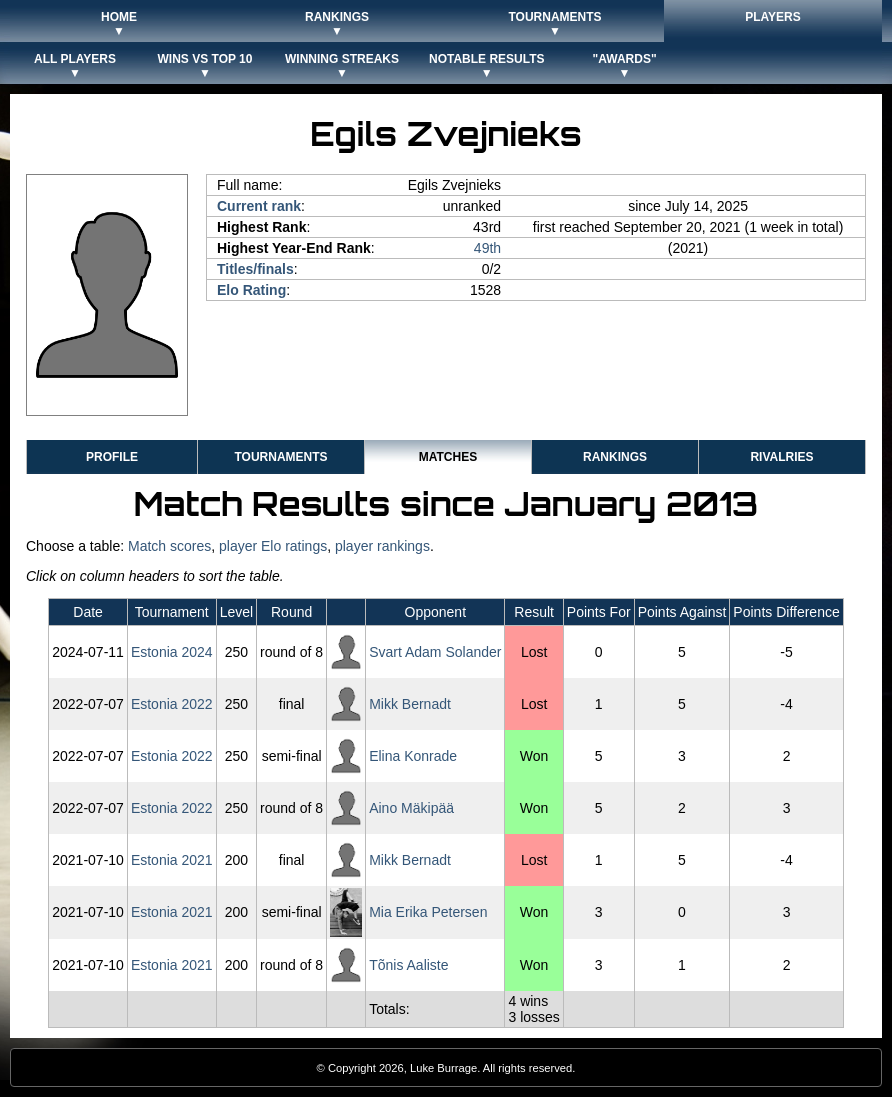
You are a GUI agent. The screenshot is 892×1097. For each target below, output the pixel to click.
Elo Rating (251, 290)
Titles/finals (255, 269)
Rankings (615, 457)
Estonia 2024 (172, 652)
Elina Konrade (413, 756)
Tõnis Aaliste (408, 965)
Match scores (169, 546)
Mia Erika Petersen (428, 912)
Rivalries (781, 457)
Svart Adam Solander (435, 652)
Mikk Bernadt (410, 704)
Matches (448, 457)
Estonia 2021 (172, 860)
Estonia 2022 (172, 704)
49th (487, 248)
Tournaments (280, 457)
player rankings (382, 546)
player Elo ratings (273, 546)
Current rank (259, 206)
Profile (112, 457)
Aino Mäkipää (411, 808)
